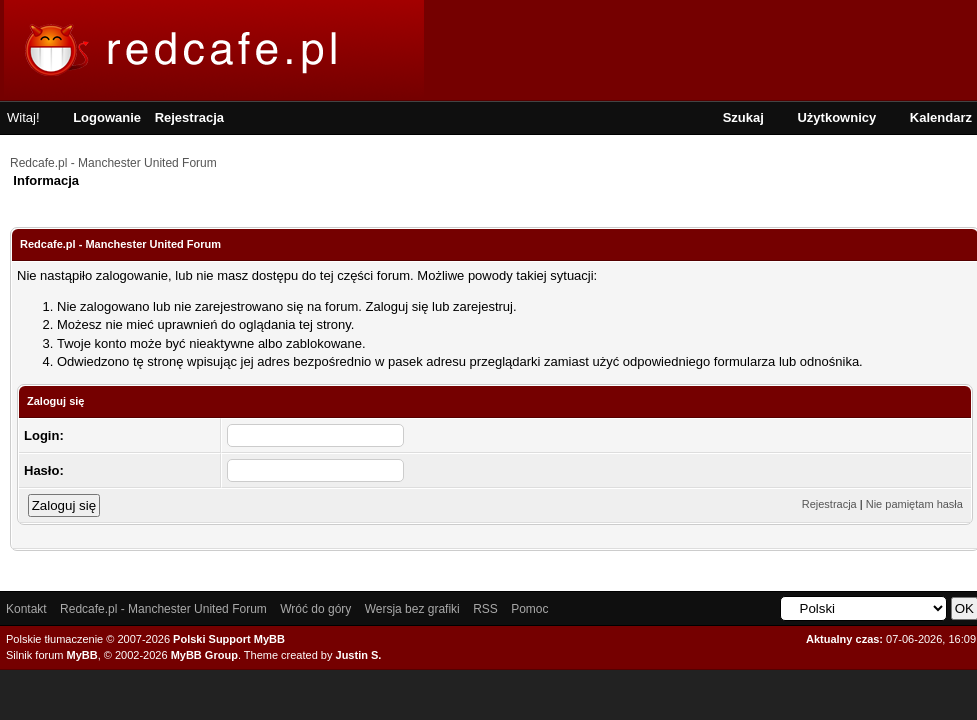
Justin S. (359, 655)
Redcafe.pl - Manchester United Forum (113, 163)
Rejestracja (189, 117)
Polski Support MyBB (229, 639)
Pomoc (529, 609)
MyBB (82, 655)
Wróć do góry (315, 609)
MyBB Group (204, 655)
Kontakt (26, 609)
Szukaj (743, 117)
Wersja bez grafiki (412, 609)
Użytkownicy (836, 117)
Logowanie (107, 117)
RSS (485, 609)
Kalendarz (941, 117)
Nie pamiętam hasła (914, 504)
